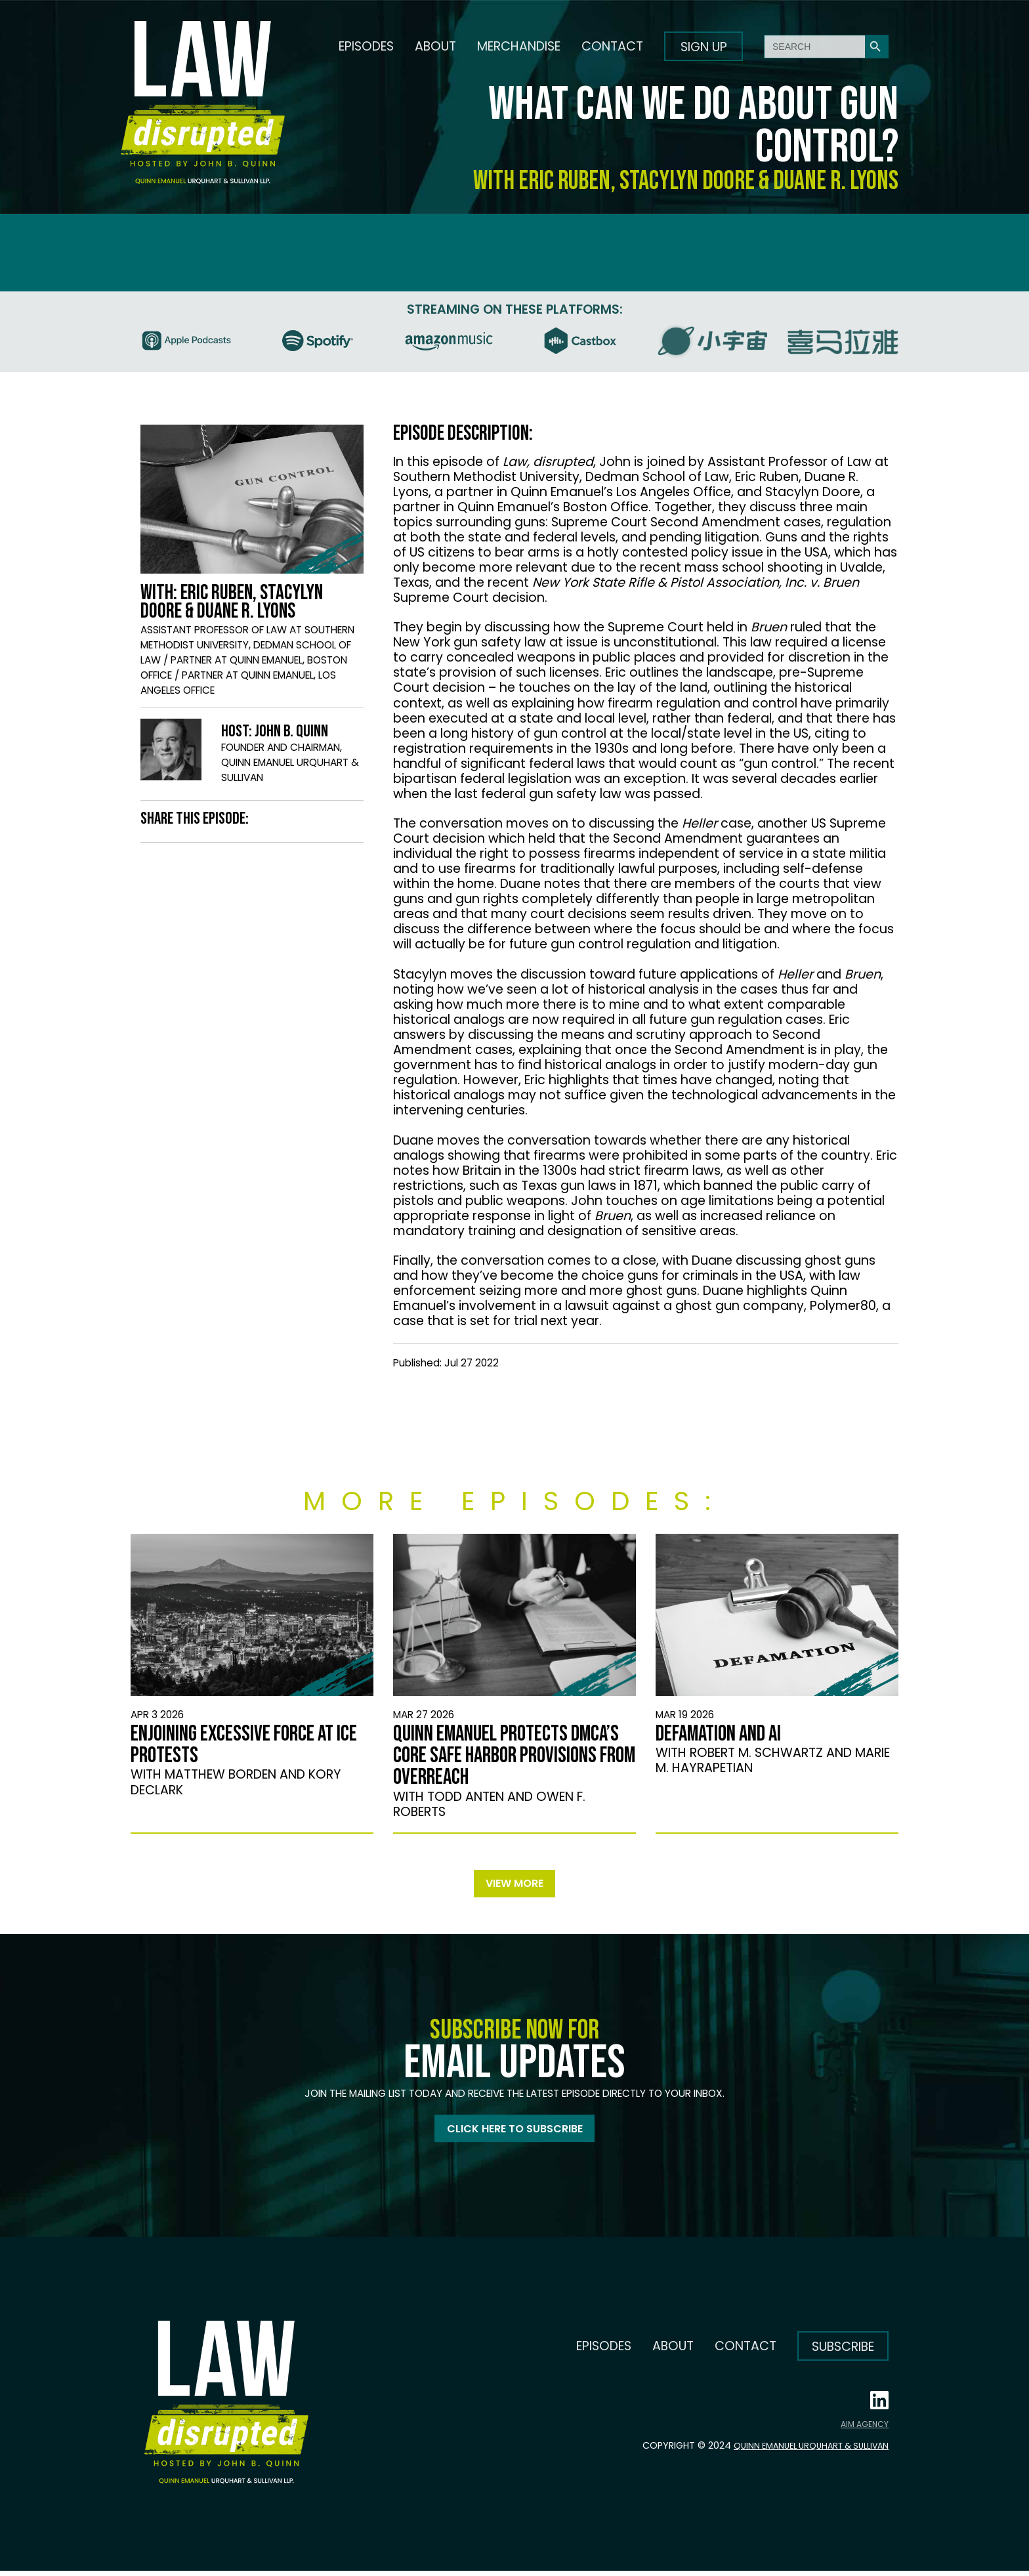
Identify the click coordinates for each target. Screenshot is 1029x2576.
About (435, 46)
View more (514, 1885)
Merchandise (518, 46)
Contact (612, 46)
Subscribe (843, 2352)
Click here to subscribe (515, 2132)
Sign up (704, 47)
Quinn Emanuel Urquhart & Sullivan (801, 2451)
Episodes (366, 46)
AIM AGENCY (865, 2430)
